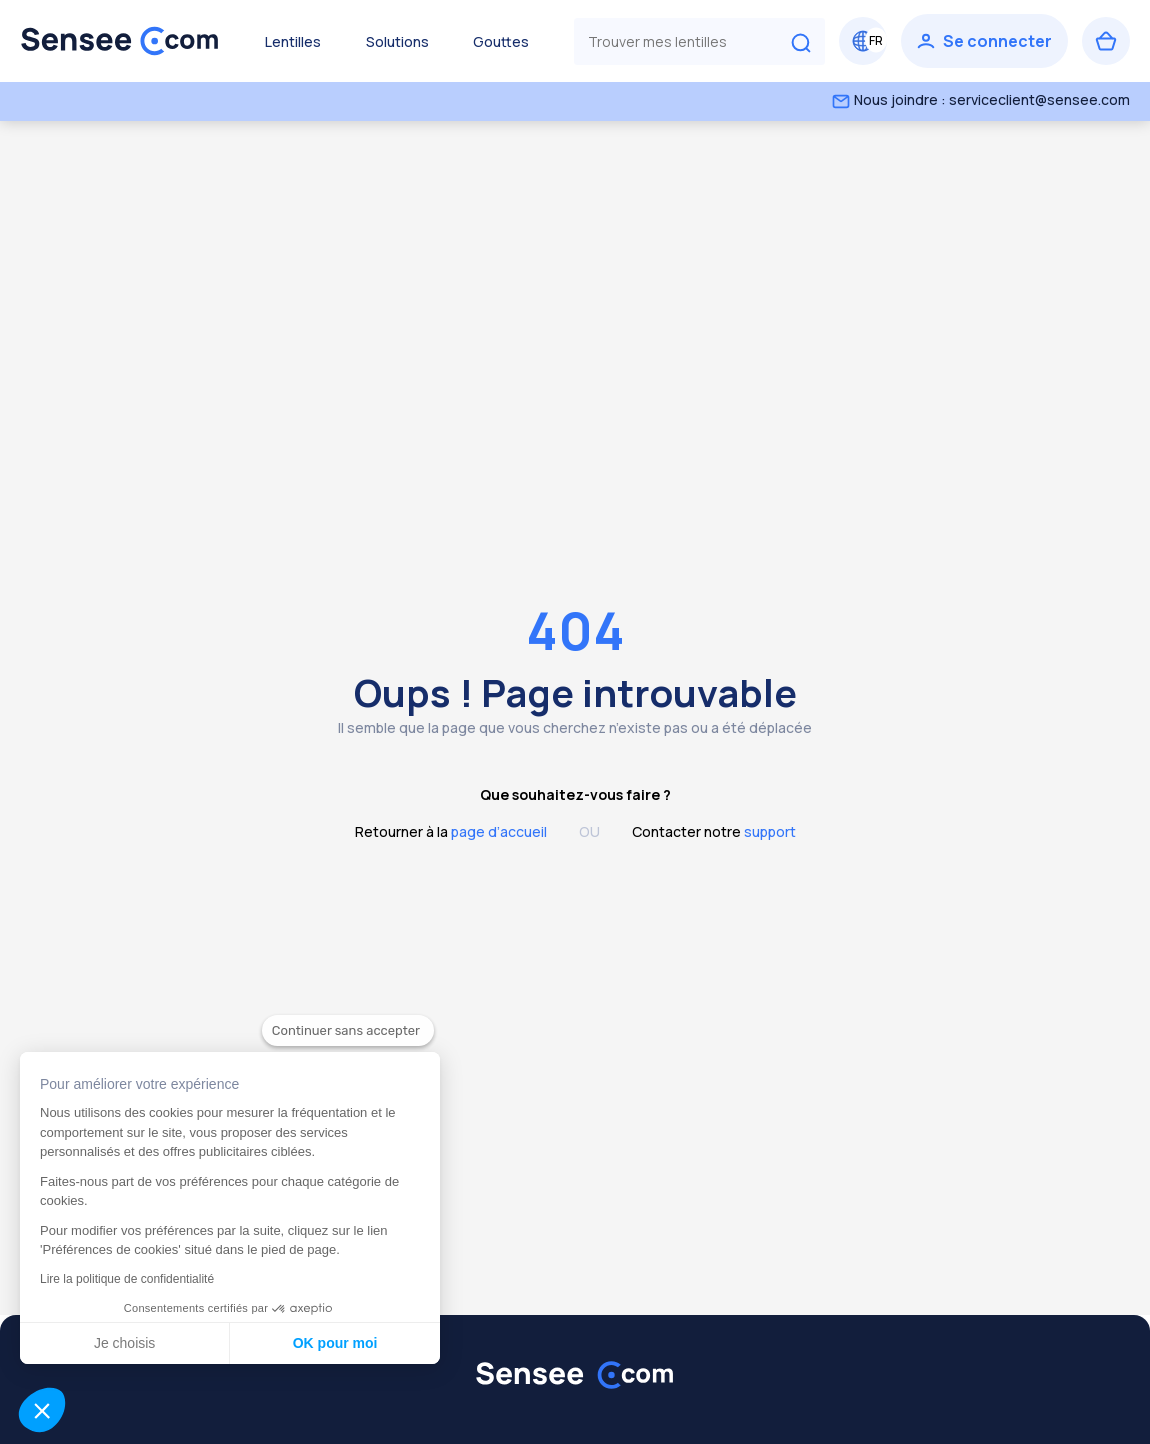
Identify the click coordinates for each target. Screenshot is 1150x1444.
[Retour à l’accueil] (120, 41)
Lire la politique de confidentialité (122, 1279)
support (770, 831)
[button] (42, 1410)
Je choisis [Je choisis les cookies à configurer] (119, 1343)
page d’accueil (499, 831)
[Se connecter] (984, 41)
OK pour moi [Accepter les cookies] (330, 1343)
